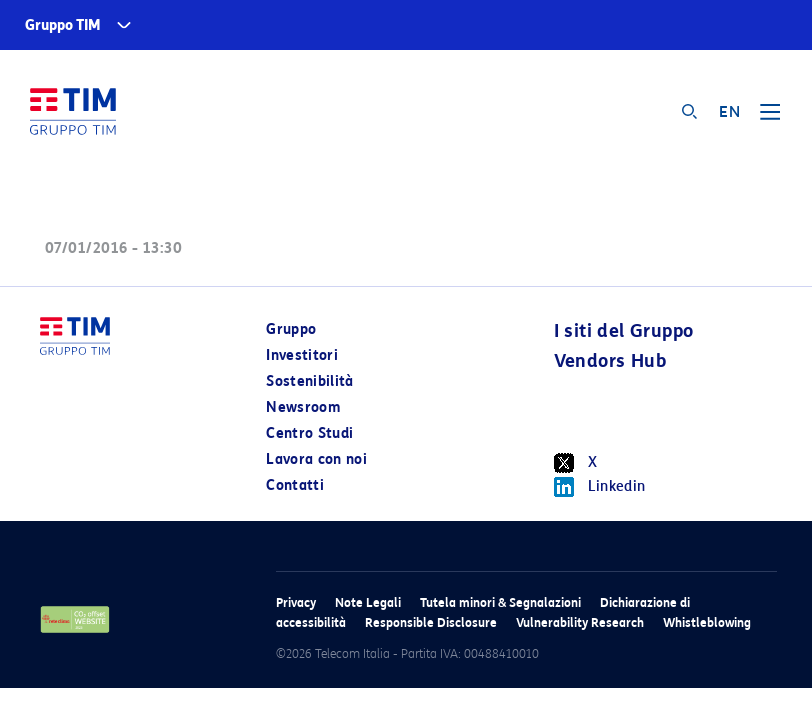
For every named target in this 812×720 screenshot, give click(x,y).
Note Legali (368, 602)
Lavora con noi (316, 459)
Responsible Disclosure (431, 622)
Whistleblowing (707, 622)
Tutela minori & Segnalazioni (500, 602)
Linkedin (600, 487)
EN (729, 112)
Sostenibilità (310, 381)
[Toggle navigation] (770, 119)
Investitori (302, 355)
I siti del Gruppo (624, 331)
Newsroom (303, 407)
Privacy (296, 602)
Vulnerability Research (580, 622)
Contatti (295, 485)
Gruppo (291, 329)
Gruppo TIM (63, 25)
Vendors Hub (610, 361)
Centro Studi (309, 433)
